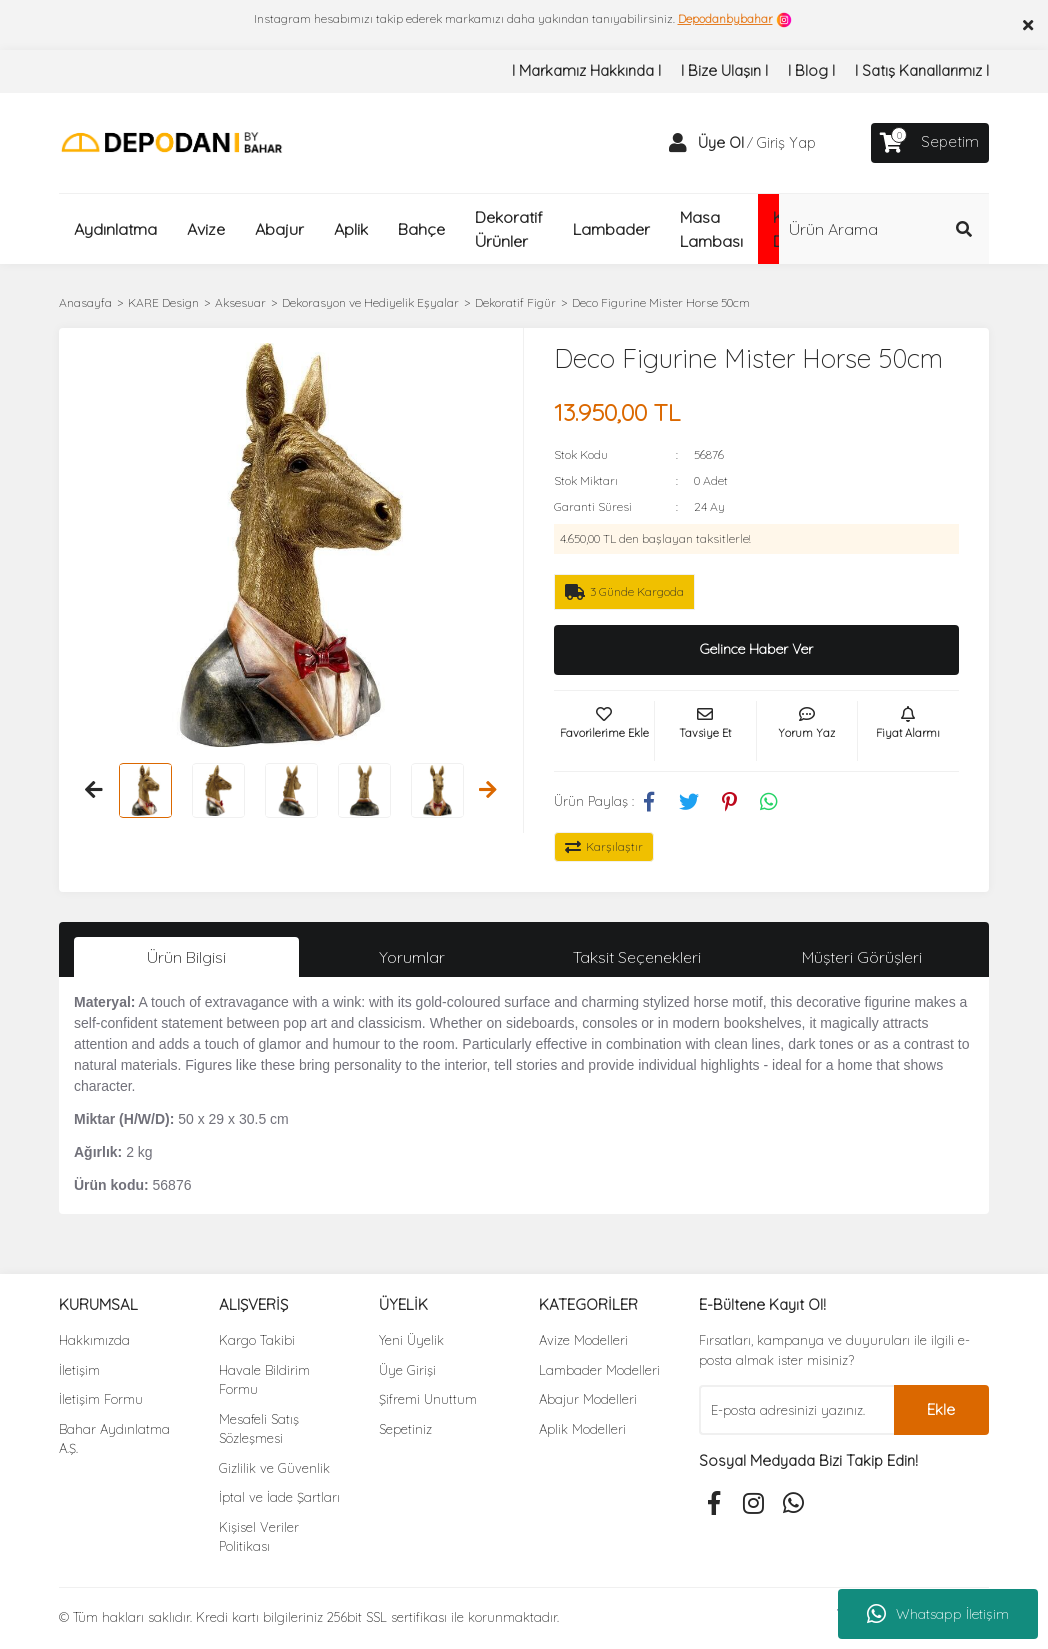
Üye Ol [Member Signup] (721, 142)
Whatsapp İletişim (938, 1614)
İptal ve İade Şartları (279, 1497)
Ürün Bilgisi (186, 957)
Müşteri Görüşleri (862, 957)
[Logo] (171, 141)
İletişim (79, 1370)
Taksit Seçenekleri (637, 957)
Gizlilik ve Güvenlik (274, 1468)
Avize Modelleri (583, 1340)
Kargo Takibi (257, 1340)
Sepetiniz (405, 1429)
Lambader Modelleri (599, 1370)
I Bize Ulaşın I (724, 70)
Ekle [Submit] (941, 1409)
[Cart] (930, 143)
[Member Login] (678, 143)
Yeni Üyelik (411, 1340)
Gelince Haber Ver (756, 649)
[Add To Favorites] (604, 731)
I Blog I (811, 70)
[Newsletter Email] (796, 1410)
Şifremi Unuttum (428, 1399)
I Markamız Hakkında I (586, 70)
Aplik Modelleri (582, 1429)
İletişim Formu (101, 1399)
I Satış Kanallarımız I (922, 70)
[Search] (884, 229)
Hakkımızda (94, 1340)
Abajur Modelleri (588, 1399)
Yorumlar (412, 957)
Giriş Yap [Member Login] (786, 142)
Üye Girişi (407, 1370)
